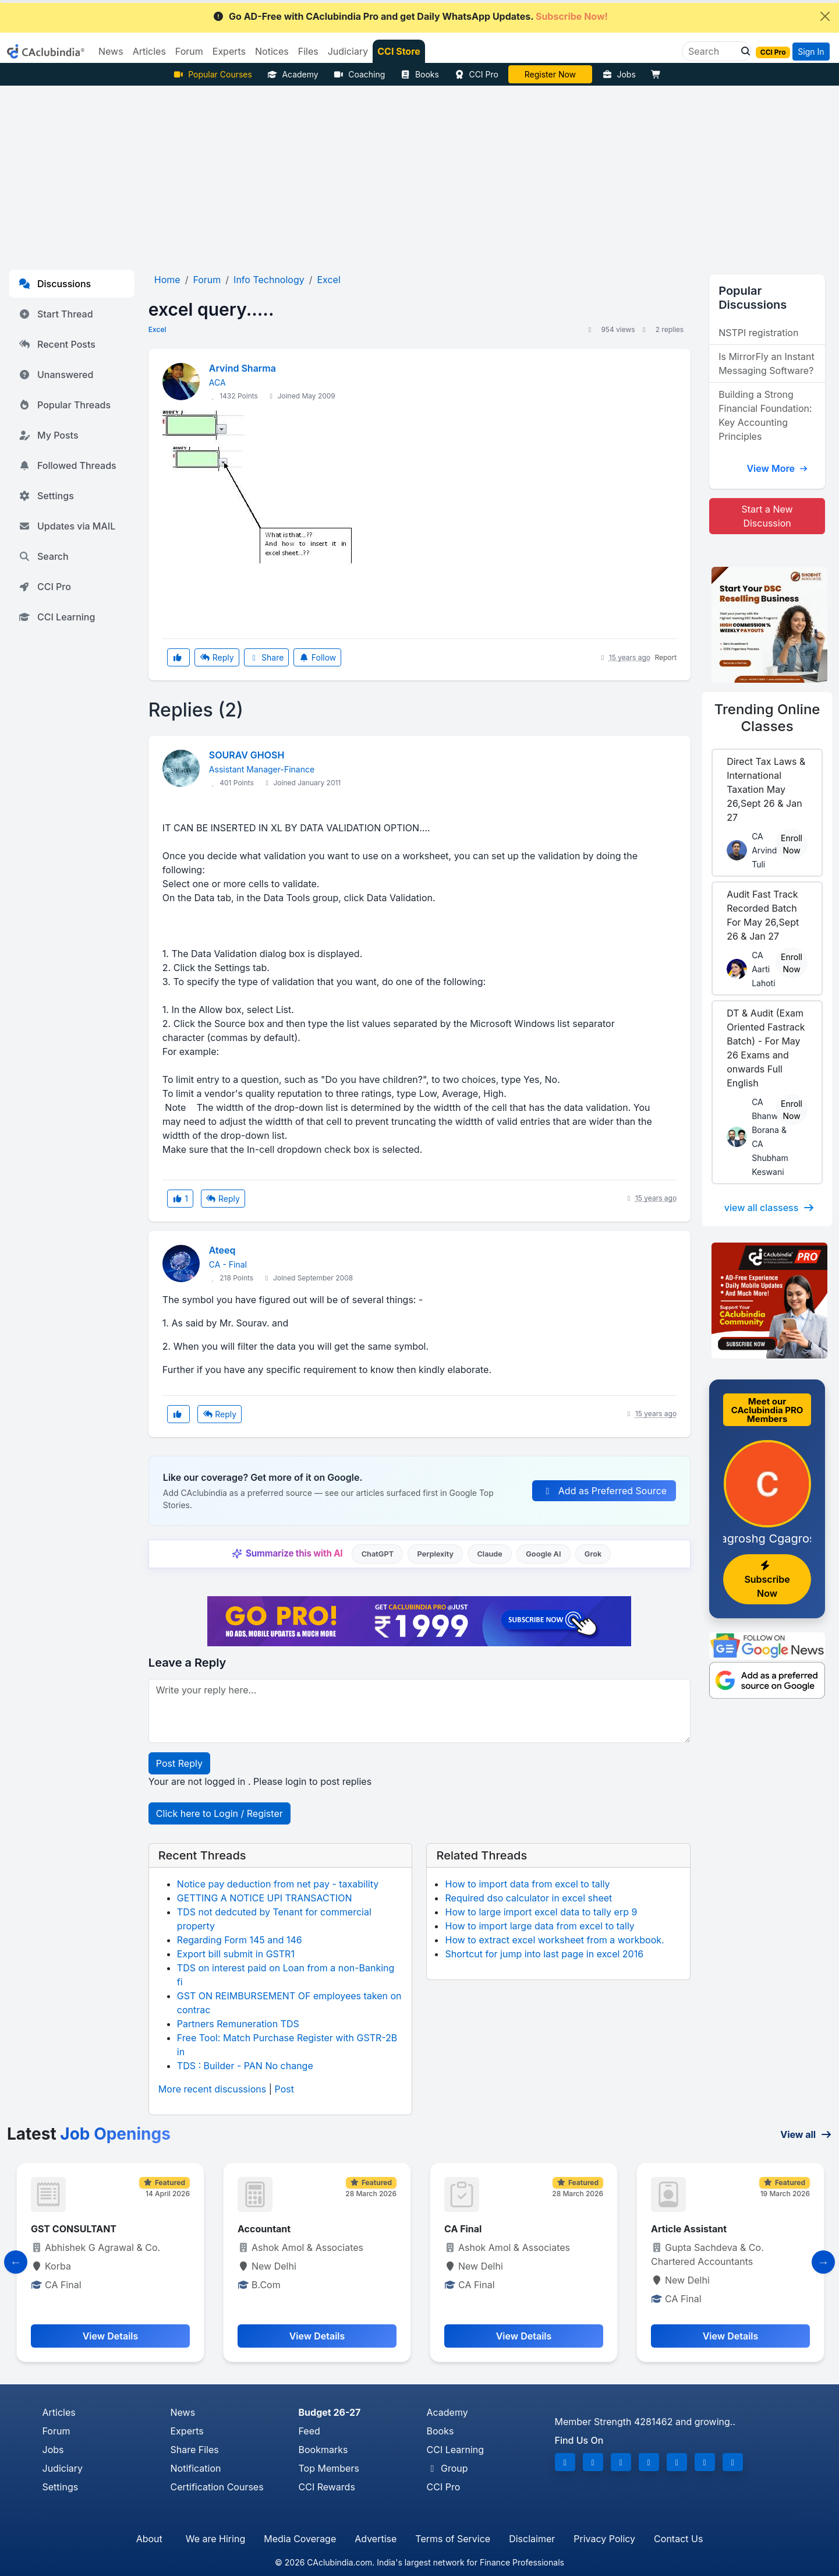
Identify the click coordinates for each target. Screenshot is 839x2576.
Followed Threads (67, 465)
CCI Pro (476, 74)
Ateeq (222, 1250)
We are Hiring (215, 2539)
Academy (292, 74)
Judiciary (63, 2468)
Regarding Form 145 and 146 (239, 1940)
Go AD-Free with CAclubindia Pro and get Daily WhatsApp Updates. (410, 16)
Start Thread (56, 314)
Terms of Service (452, 2539)
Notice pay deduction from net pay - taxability (277, 1884)
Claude (489, 1554)
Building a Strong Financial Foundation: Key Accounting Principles (765, 415)
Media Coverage (300, 2539)
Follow (317, 657)
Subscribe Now (767, 1580)
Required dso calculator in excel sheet (528, 1898)
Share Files (195, 2449)
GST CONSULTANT (280, 2229)
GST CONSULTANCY (77, 2229)
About (149, 2539)
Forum (56, 2431)
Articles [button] (149, 51)
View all (806, 2134)
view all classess (769, 1207)
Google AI (543, 1554)
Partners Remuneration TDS (238, 2024)
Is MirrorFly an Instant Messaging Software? (766, 363)
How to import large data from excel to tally (539, 1926)
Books (419, 74)
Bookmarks (323, 2449)
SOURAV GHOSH (247, 755)
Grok (593, 1554)
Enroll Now (791, 844)
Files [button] (308, 51)
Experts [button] (229, 51)
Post (284, 2089)
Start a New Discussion (766, 516)
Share (266, 657)
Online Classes (767, 718)
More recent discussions (212, 2089)
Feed (309, 2431)
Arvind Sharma (242, 368)
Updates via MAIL (67, 526)
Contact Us (678, 2539)
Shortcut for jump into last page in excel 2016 (544, 1954)
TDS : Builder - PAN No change (245, 2066)
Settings (46, 496)
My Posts (49, 435)
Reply (216, 657)
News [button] (110, 51)
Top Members (329, 2468)
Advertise (376, 2539)
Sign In (811, 52)
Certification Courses (217, 2487)
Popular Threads (65, 405)
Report (665, 657)
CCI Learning (57, 617)
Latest (89, 2134)
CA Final (669, 2229)
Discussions (55, 284)
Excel (157, 329)
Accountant (470, 2229)
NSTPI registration (758, 332)
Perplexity (435, 1554)
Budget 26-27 (330, 2412)
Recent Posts (57, 344)
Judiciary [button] (348, 51)
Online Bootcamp (550, 74)
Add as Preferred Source (604, 1491)
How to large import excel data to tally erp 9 (541, 1912)
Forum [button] (189, 51)
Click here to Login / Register (219, 1813)
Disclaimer (532, 2539)
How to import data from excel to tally (527, 1884)
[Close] (825, 16)
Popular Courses (213, 74)
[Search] (712, 51)
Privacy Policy (604, 2539)
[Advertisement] (419, 173)
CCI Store (398, 51)
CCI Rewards (327, 2487)
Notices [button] (272, 51)
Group (447, 2468)
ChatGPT (378, 1554)
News (183, 2412)
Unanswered (56, 374)
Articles (59, 2412)
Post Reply (179, 1763)
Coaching (359, 74)
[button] (742, 51)
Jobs (619, 74)
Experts (187, 2431)
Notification (196, 2468)
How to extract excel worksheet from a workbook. (554, 1940)
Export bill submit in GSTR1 (236, 1954)
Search (44, 556)
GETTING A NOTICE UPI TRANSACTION (264, 1898)
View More (777, 468)
